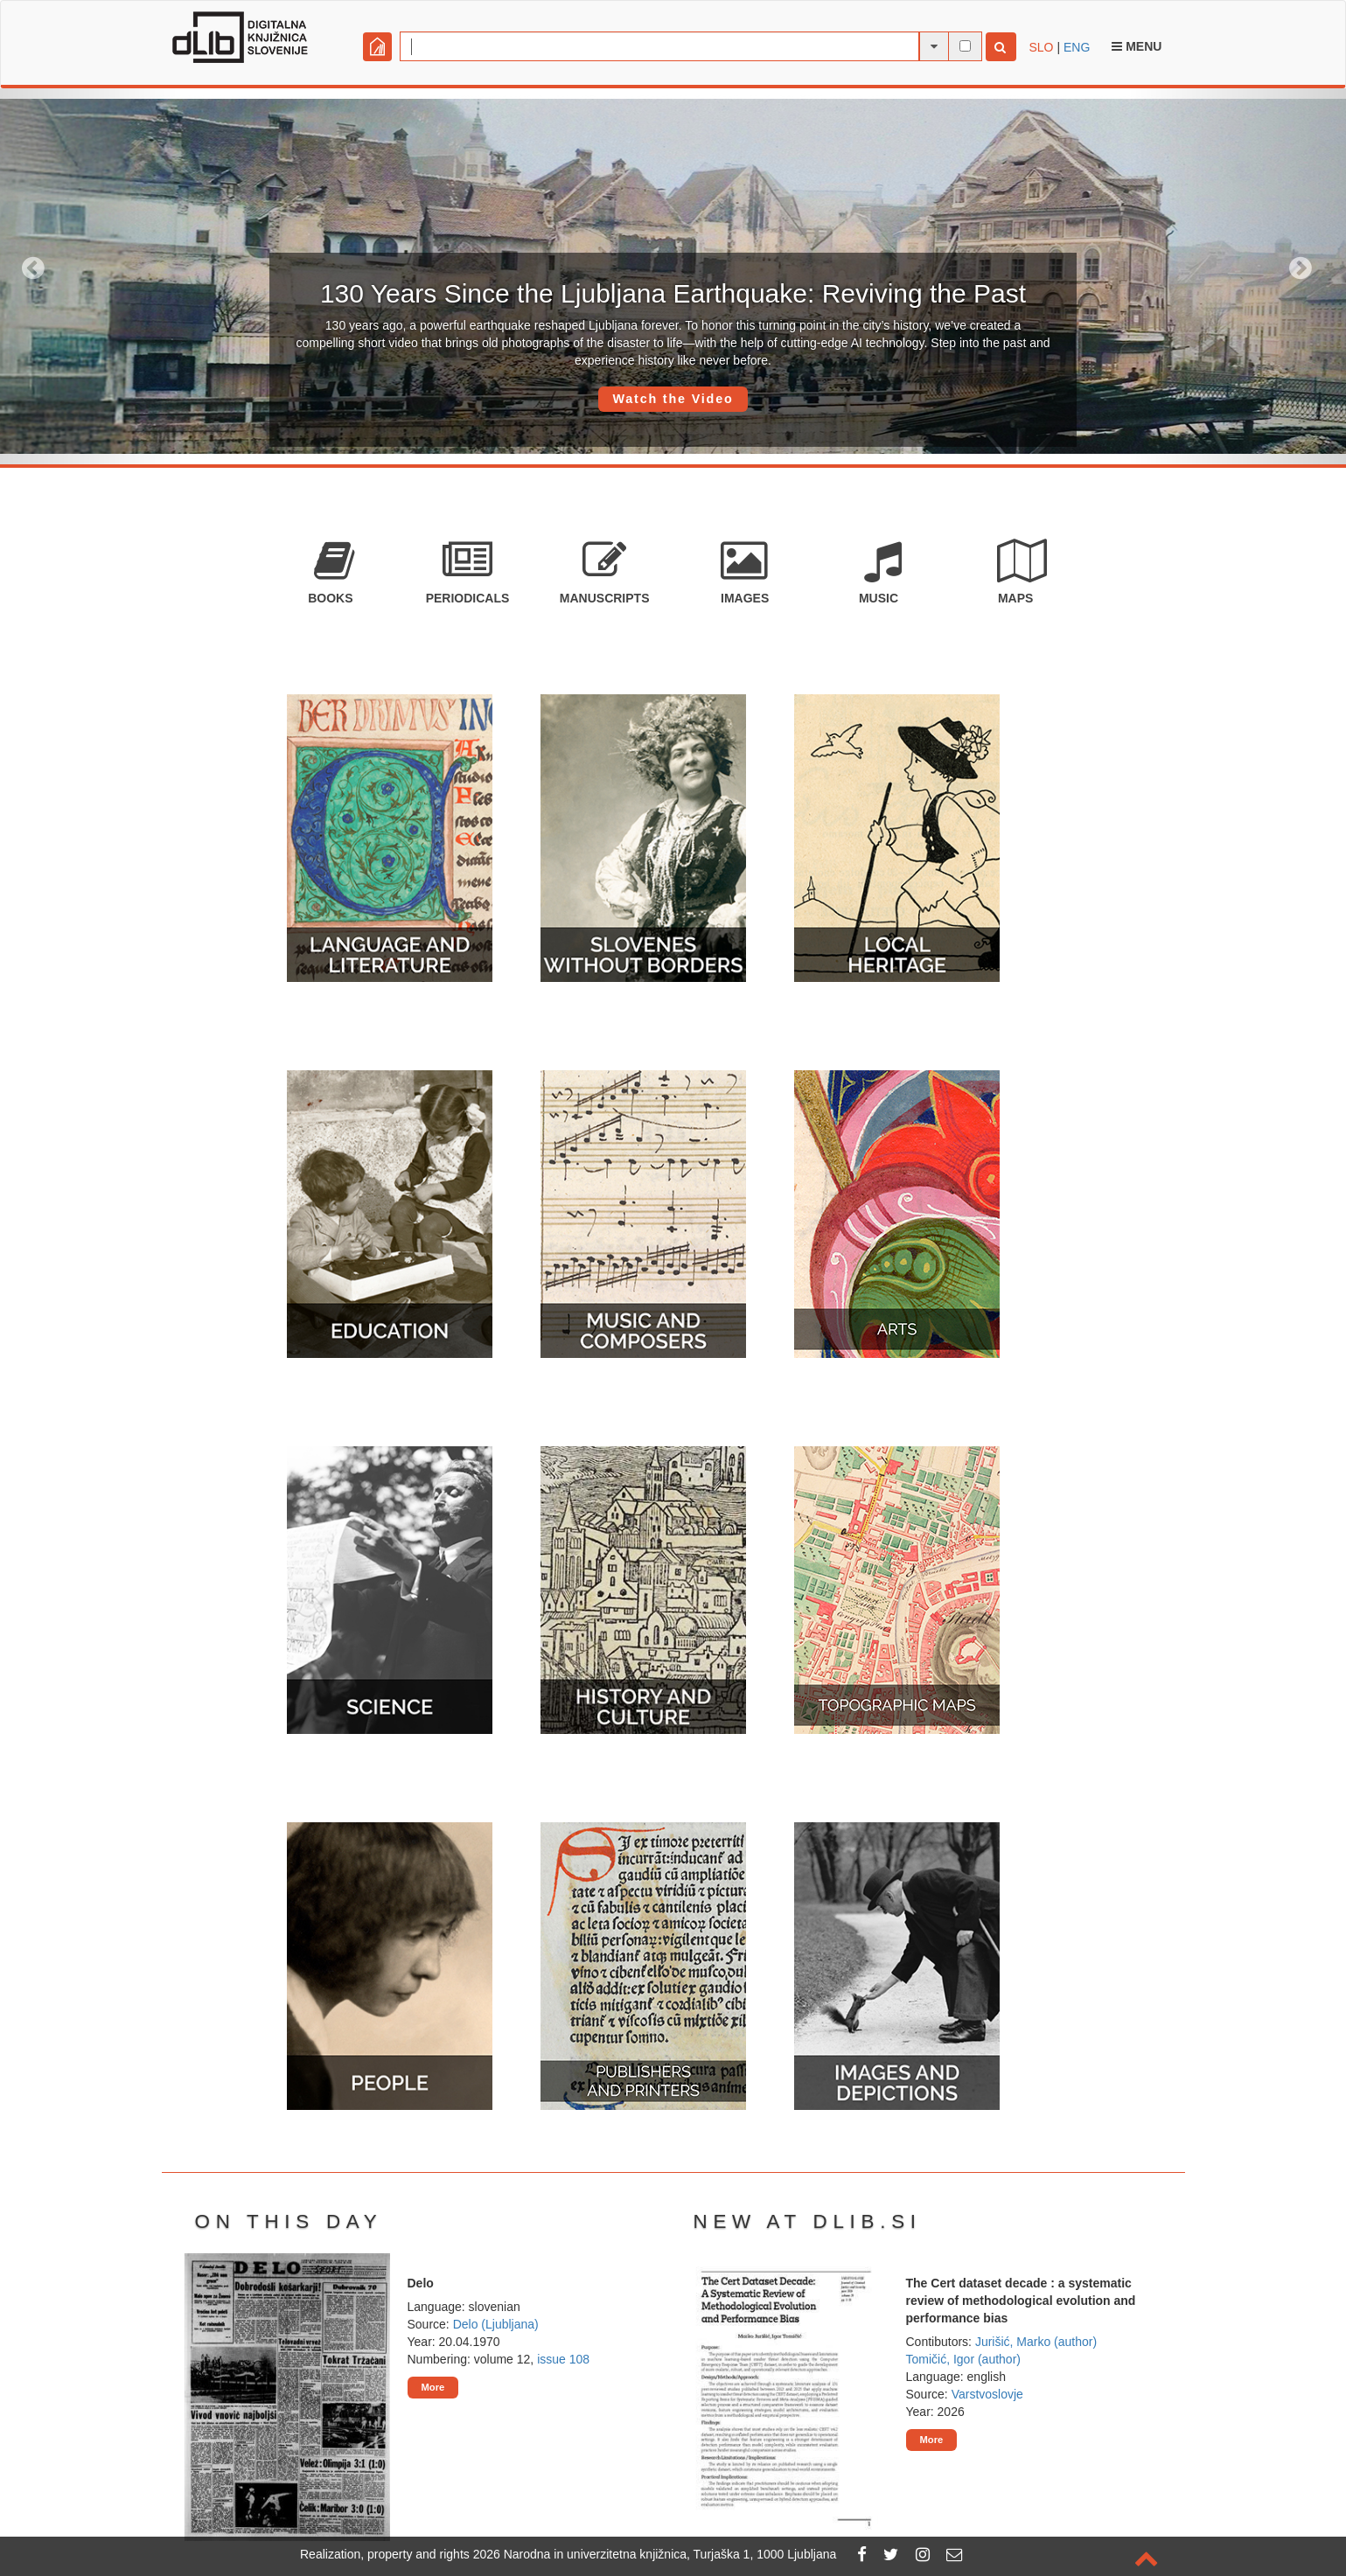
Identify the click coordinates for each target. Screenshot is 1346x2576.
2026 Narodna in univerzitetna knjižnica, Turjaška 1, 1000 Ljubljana (655, 2554)
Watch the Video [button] (672, 399)
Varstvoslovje (987, 2394)
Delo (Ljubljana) (496, 2324)
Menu (1136, 46)
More (433, 2387)
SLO (1041, 47)
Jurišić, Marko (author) (1036, 2342)
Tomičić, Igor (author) (963, 2359)
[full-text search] (965, 46)
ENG (1077, 47)
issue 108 (563, 2359)
